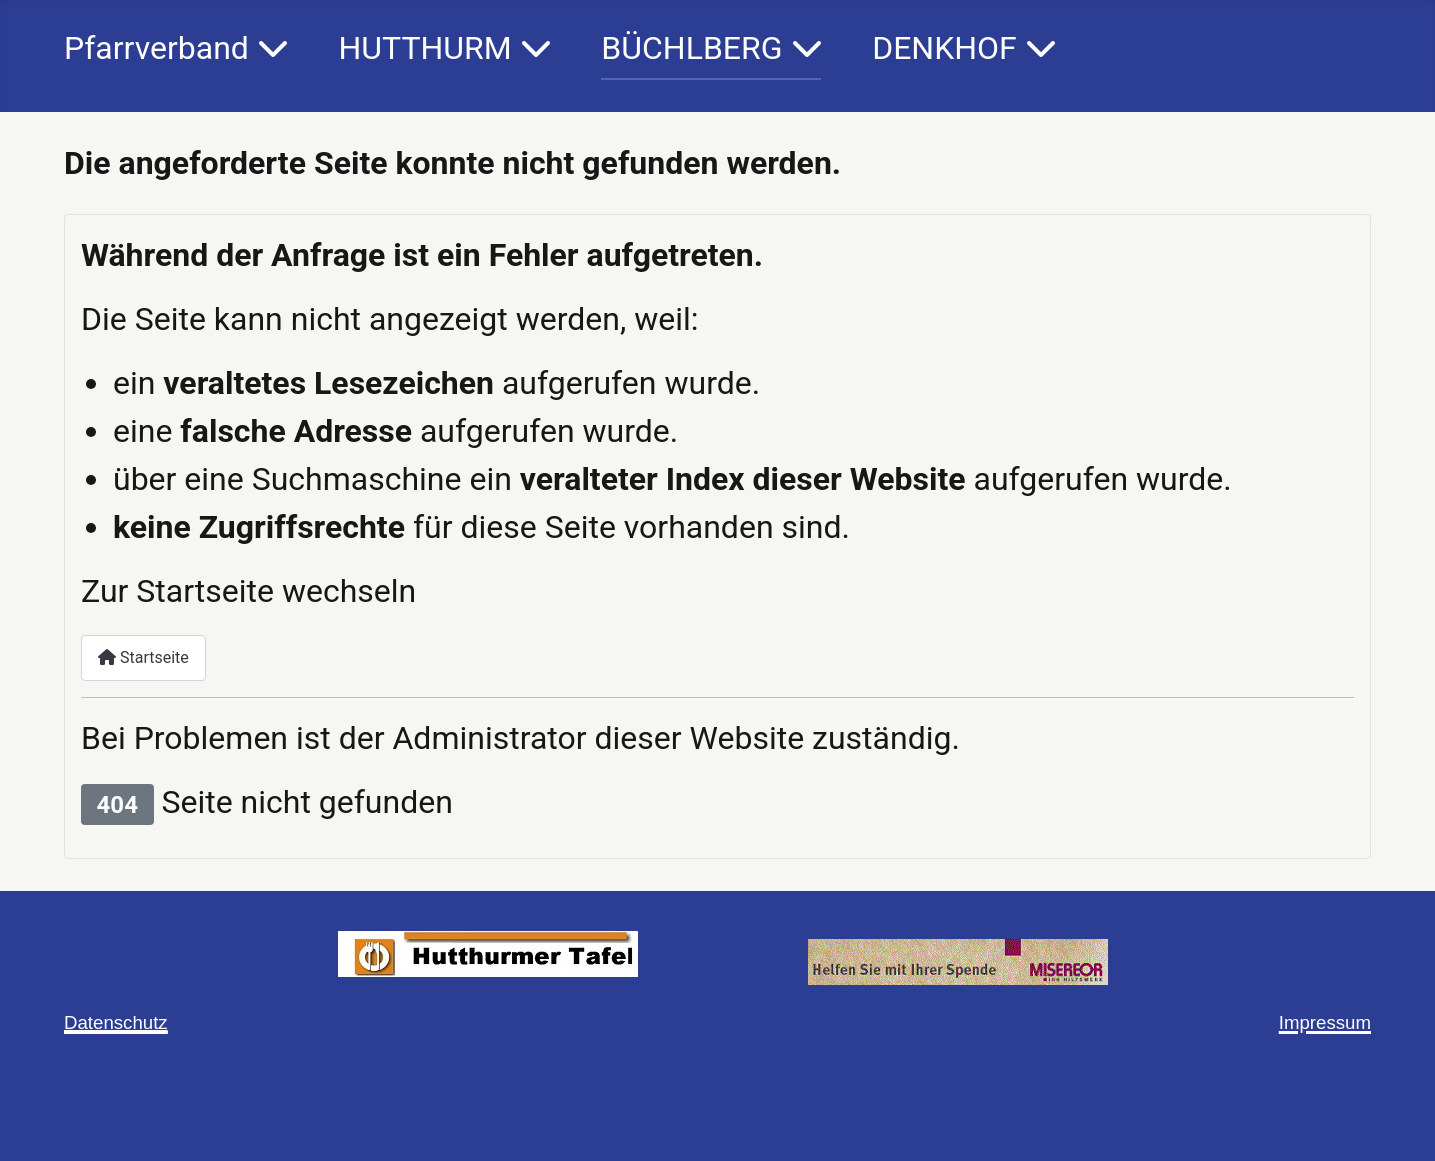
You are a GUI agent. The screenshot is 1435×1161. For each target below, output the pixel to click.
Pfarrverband (156, 48)
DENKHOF (944, 48)
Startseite (143, 657)
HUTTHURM (424, 48)
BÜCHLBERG (691, 48)
